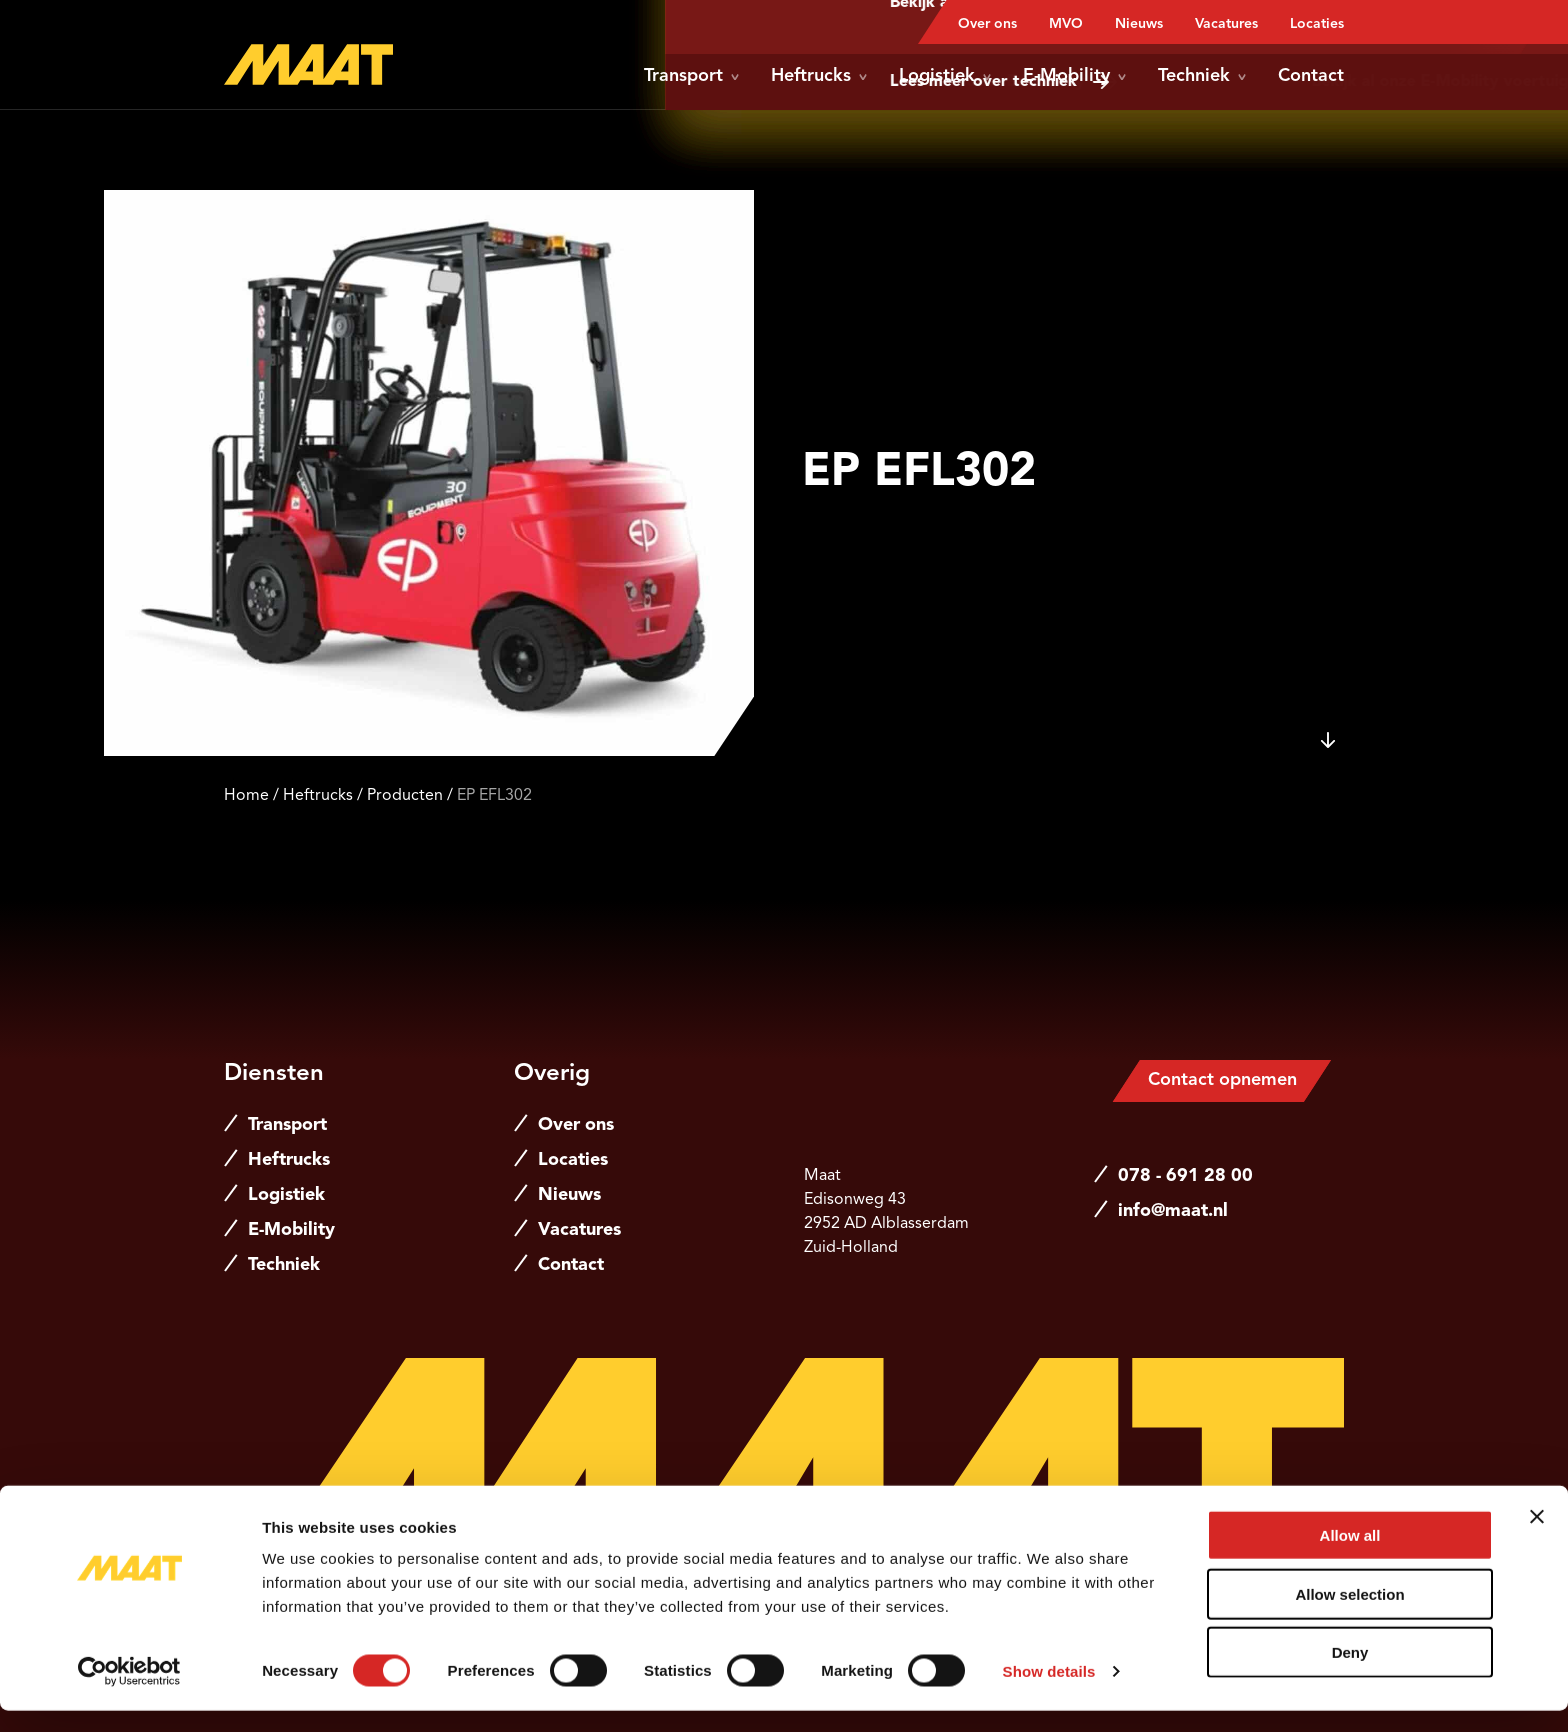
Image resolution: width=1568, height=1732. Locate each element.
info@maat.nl (1173, 1211)
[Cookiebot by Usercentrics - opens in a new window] (129, 1693)
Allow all (1350, 1556)
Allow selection (1349, 1615)
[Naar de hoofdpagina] (308, 64)
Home (246, 796)
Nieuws (1139, 24)
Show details (1049, 1692)
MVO (1066, 24)
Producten (405, 796)
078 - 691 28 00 (1185, 1176)
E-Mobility (1074, 76)
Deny (1350, 1673)
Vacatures (1226, 24)
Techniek (1202, 76)
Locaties (1317, 24)
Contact (1311, 76)
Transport (691, 76)
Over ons (987, 24)
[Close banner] (1537, 1538)
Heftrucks (819, 76)
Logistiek (945, 76)
